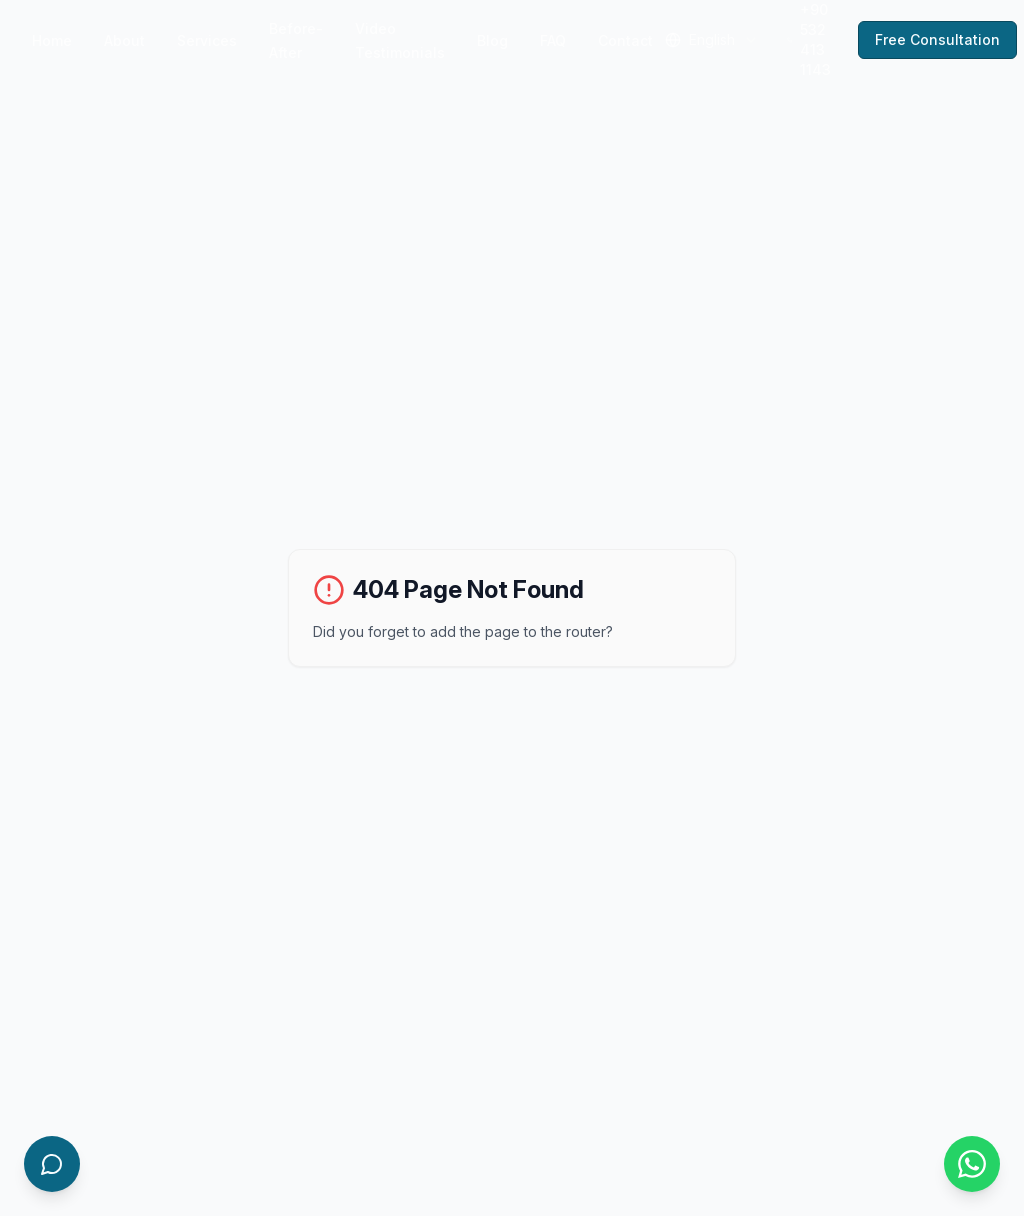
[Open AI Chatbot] (52, 1164)
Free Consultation (937, 39)
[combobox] (712, 40)
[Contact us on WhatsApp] (972, 1164)
